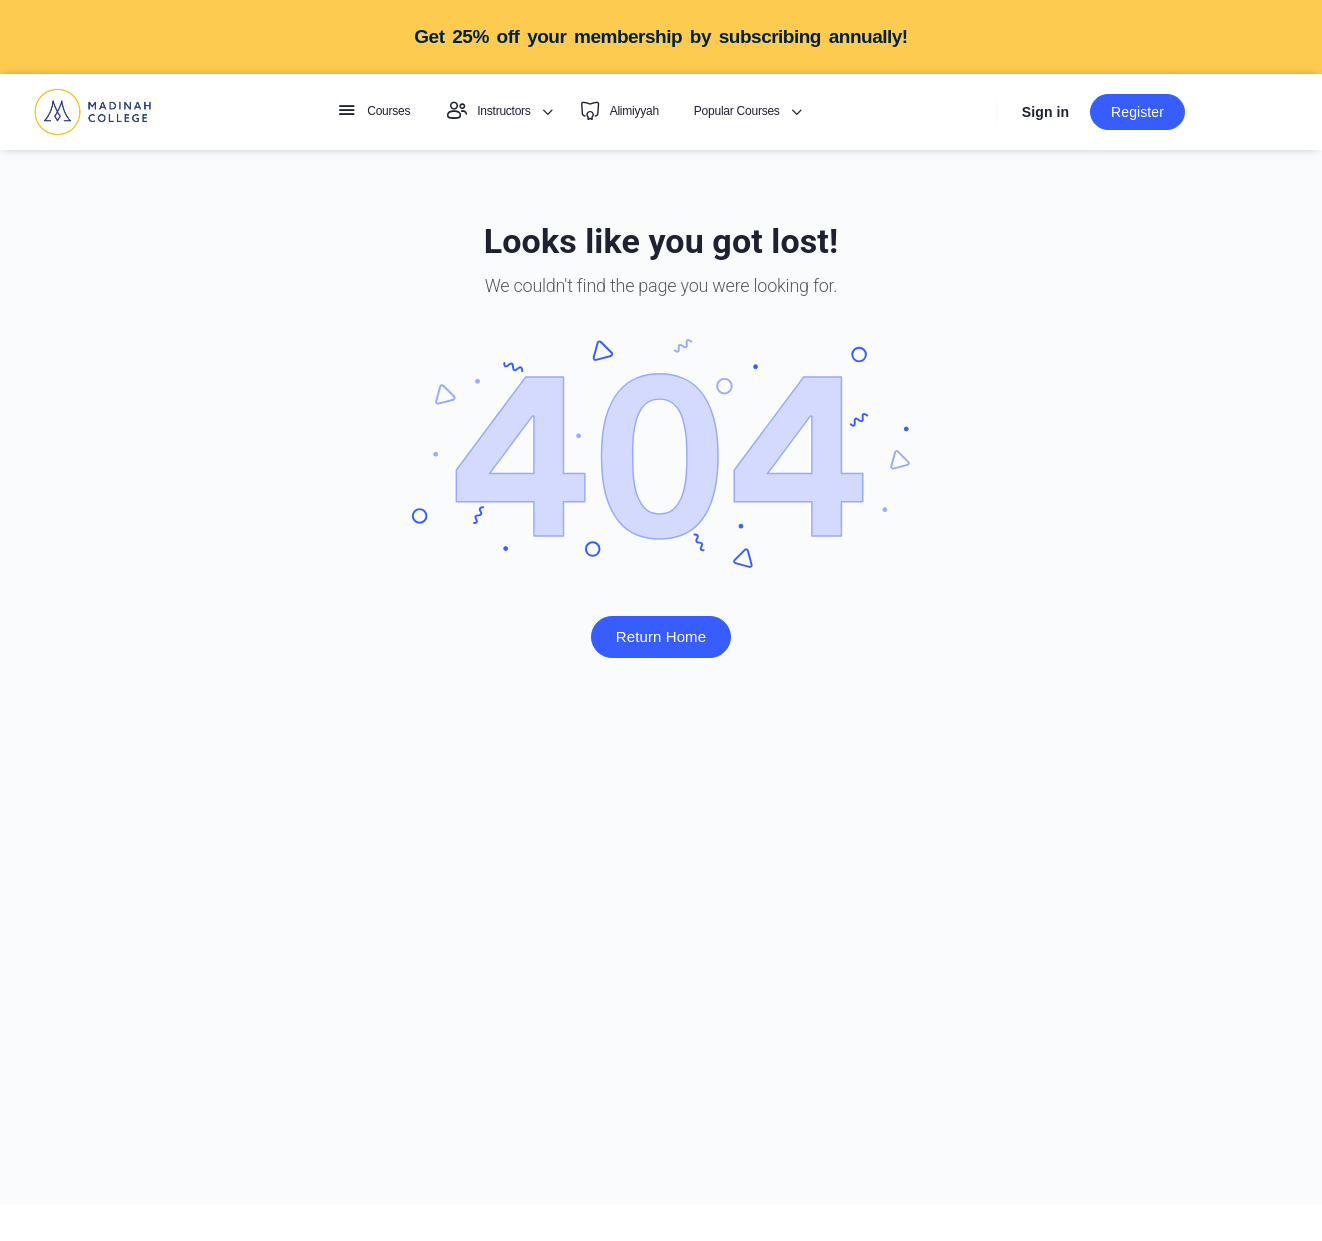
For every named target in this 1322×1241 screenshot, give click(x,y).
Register (1137, 112)
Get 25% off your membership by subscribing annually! (660, 36)
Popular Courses (737, 111)
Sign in (1045, 112)
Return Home (661, 636)
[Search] (972, 112)
